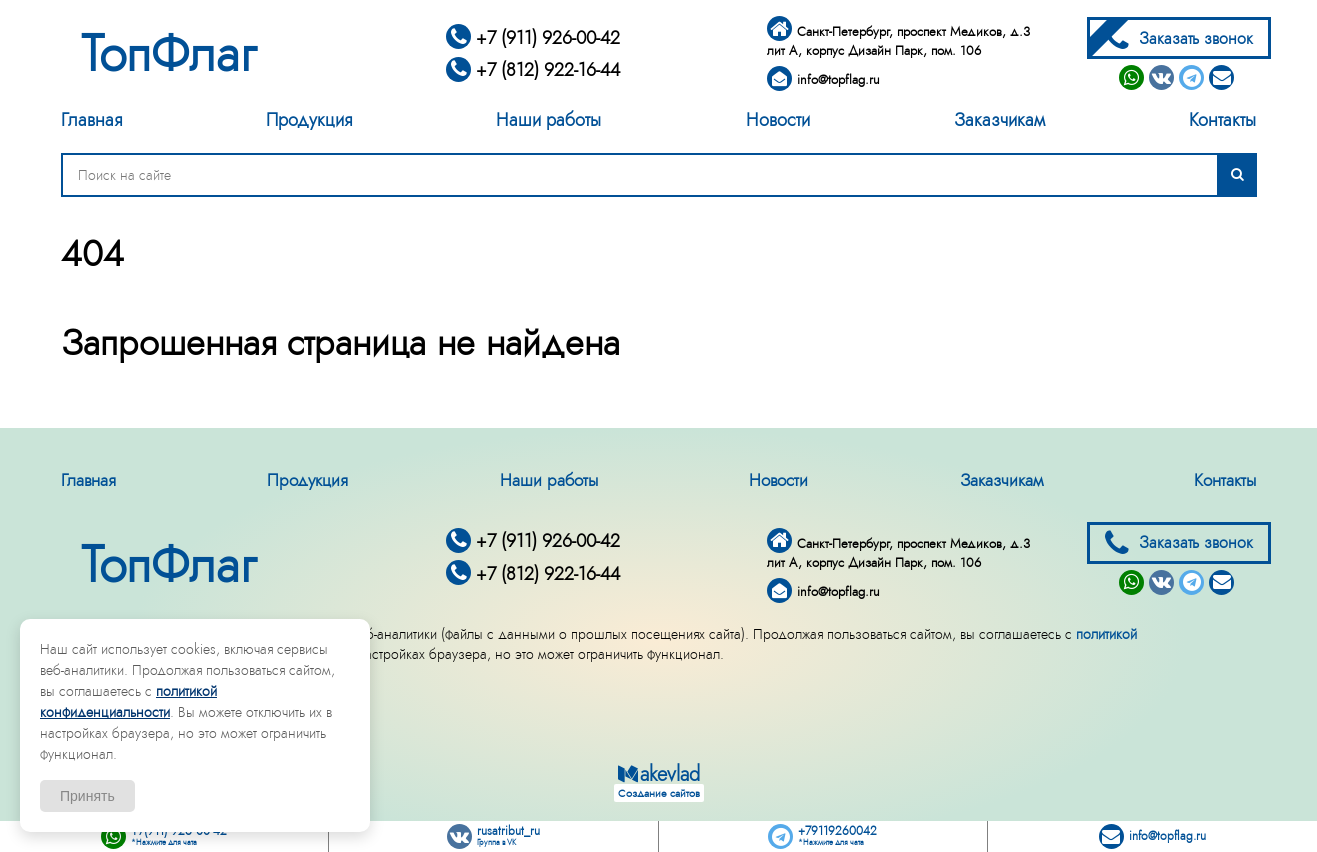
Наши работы (548, 120)
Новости (778, 120)
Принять (87, 796)
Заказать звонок (1179, 38)
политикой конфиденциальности (128, 701)
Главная (91, 120)
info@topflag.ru (823, 79)
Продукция (309, 120)
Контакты (1222, 120)
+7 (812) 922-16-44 (533, 70)
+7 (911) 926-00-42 (533, 38)
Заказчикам (999, 120)
